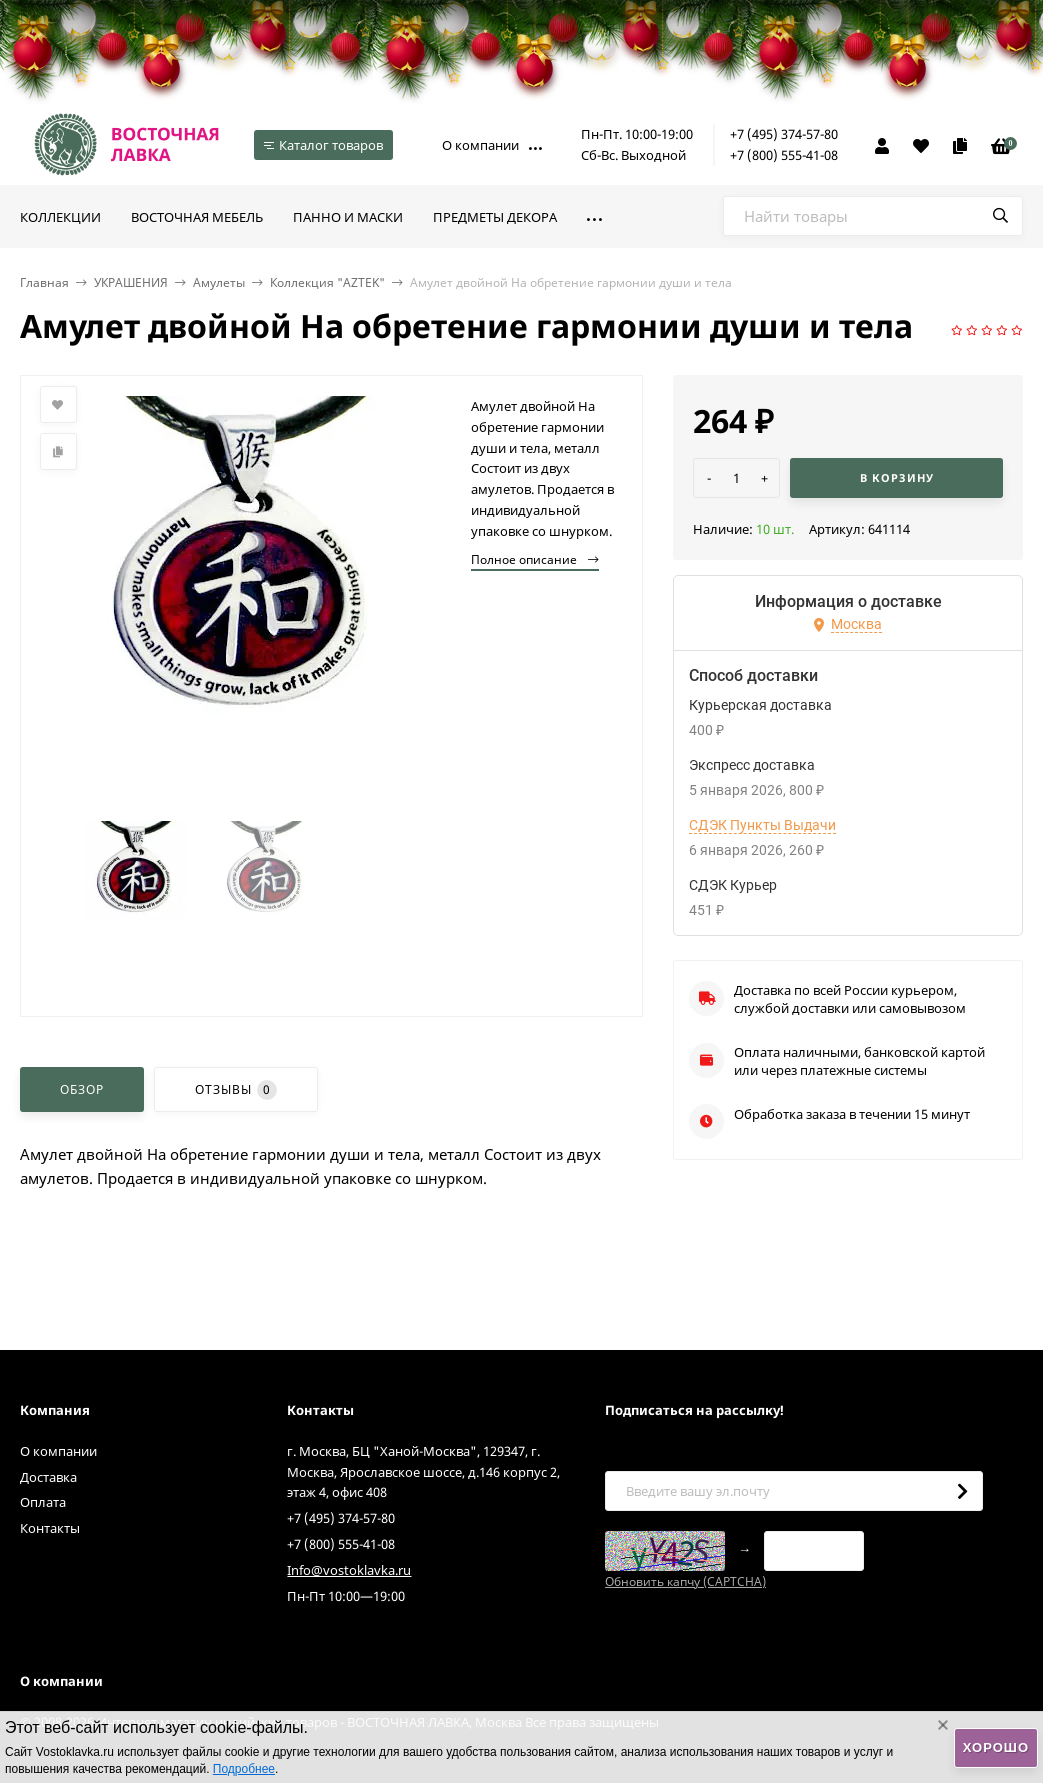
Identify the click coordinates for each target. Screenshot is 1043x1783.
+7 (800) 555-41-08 (784, 155)
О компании (480, 145)
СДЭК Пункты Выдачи (762, 825)
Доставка (48, 1477)
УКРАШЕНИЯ (131, 282)
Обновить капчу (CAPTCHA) (685, 1581)
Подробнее (244, 1769)
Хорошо (996, 1747)
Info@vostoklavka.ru (349, 1570)
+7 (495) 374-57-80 (784, 134)
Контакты (50, 1528)
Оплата (43, 1502)
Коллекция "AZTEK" (327, 282)
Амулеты (219, 282)
